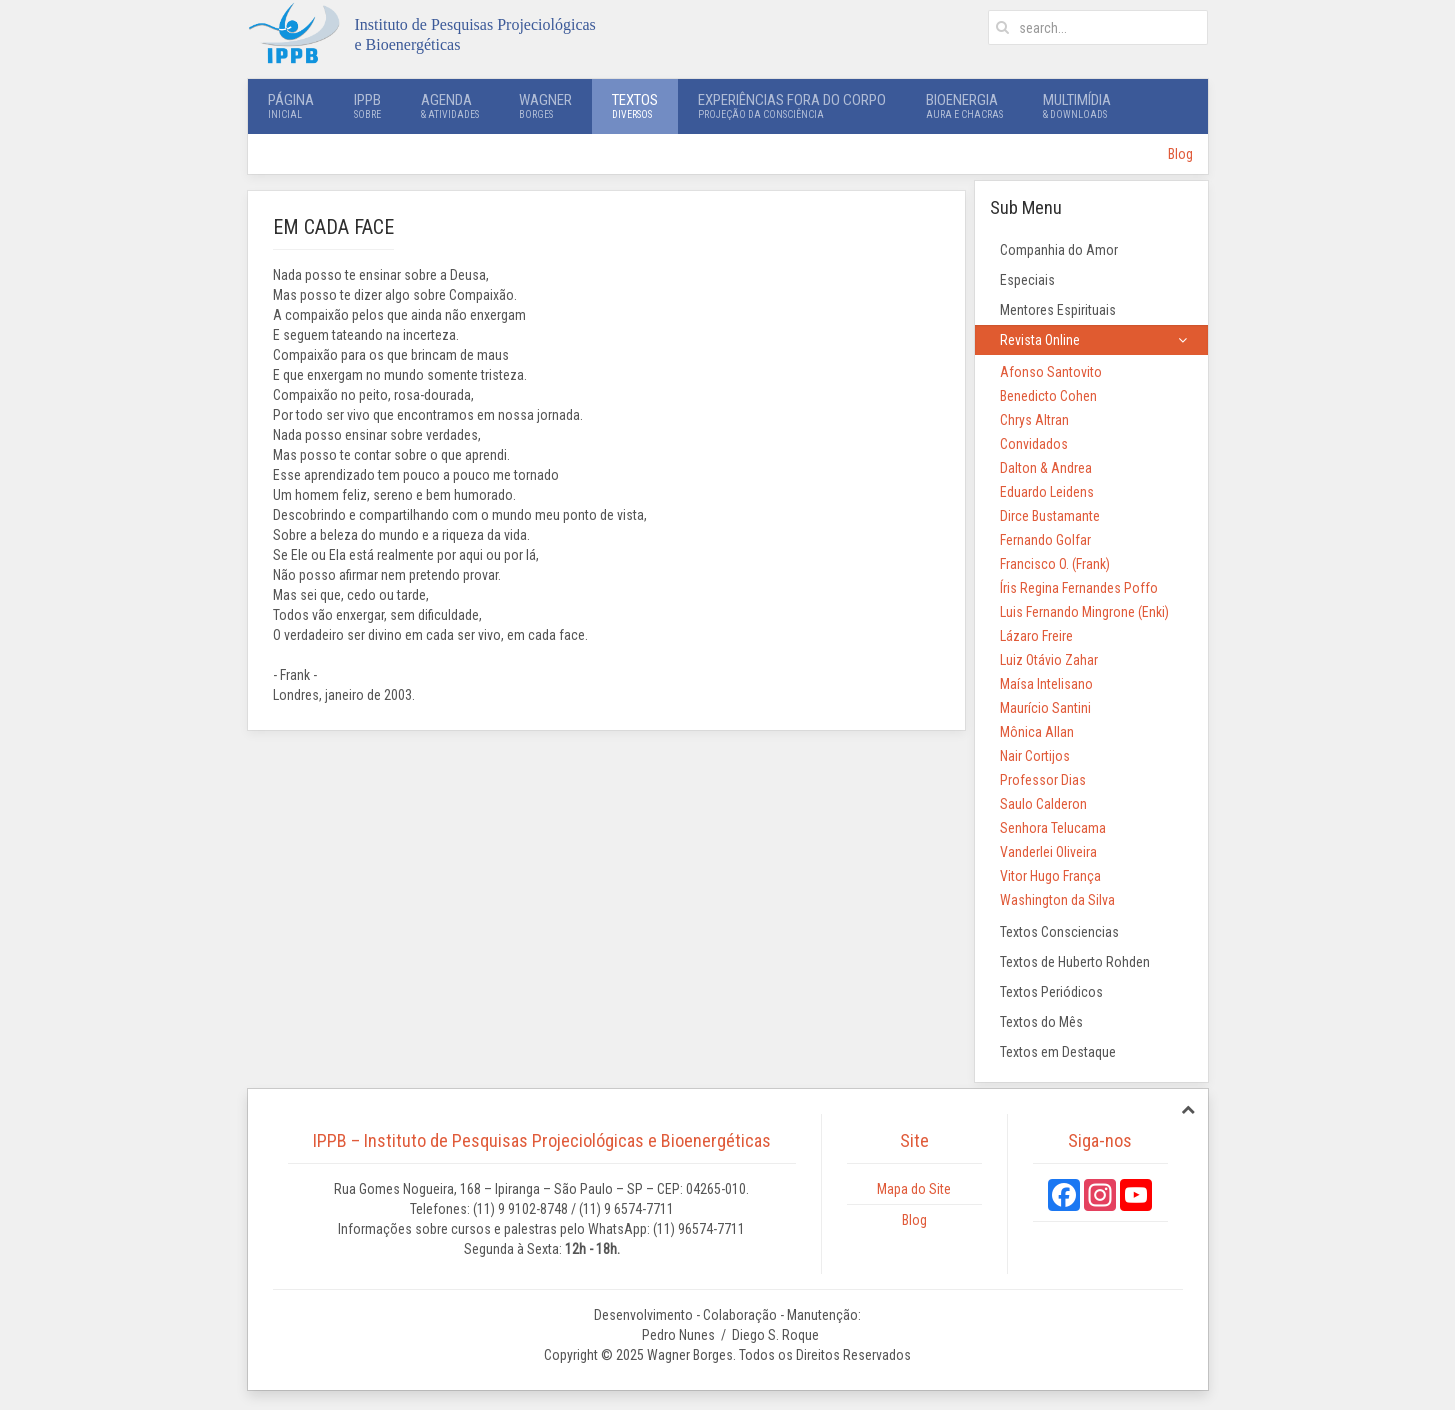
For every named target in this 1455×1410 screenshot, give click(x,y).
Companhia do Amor (1059, 250)
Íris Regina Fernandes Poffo (1079, 588)
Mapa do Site (914, 1189)
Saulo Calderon (1043, 804)
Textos (635, 106)
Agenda (450, 106)
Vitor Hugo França (1050, 876)
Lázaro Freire (1036, 636)
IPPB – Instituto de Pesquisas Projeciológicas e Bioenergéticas (542, 1140)
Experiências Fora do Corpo (792, 106)
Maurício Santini (1045, 708)
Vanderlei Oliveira (1048, 852)
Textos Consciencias (1059, 932)
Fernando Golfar (1045, 540)
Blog (1180, 154)
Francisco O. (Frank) (1055, 564)
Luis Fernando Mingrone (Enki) (1084, 612)
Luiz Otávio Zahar (1049, 660)
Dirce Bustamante (1050, 516)
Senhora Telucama (1053, 828)
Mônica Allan (1037, 732)
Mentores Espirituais (1058, 310)
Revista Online (1040, 340)
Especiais (1027, 280)
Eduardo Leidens (1047, 492)
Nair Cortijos (1035, 756)
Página (291, 106)
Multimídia (1077, 106)
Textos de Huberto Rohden (1075, 962)
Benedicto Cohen (1048, 396)
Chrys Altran (1034, 420)
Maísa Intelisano (1046, 684)
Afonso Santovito (1051, 372)
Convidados (1034, 444)
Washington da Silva (1057, 900)
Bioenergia (964, 106)
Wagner (545, 106)
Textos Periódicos (1051, 992)
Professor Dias (1043, 780)
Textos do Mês (1041, 1022)
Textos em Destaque (1058, 1052)
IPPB (367, 106)
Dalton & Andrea (1046, 468)
